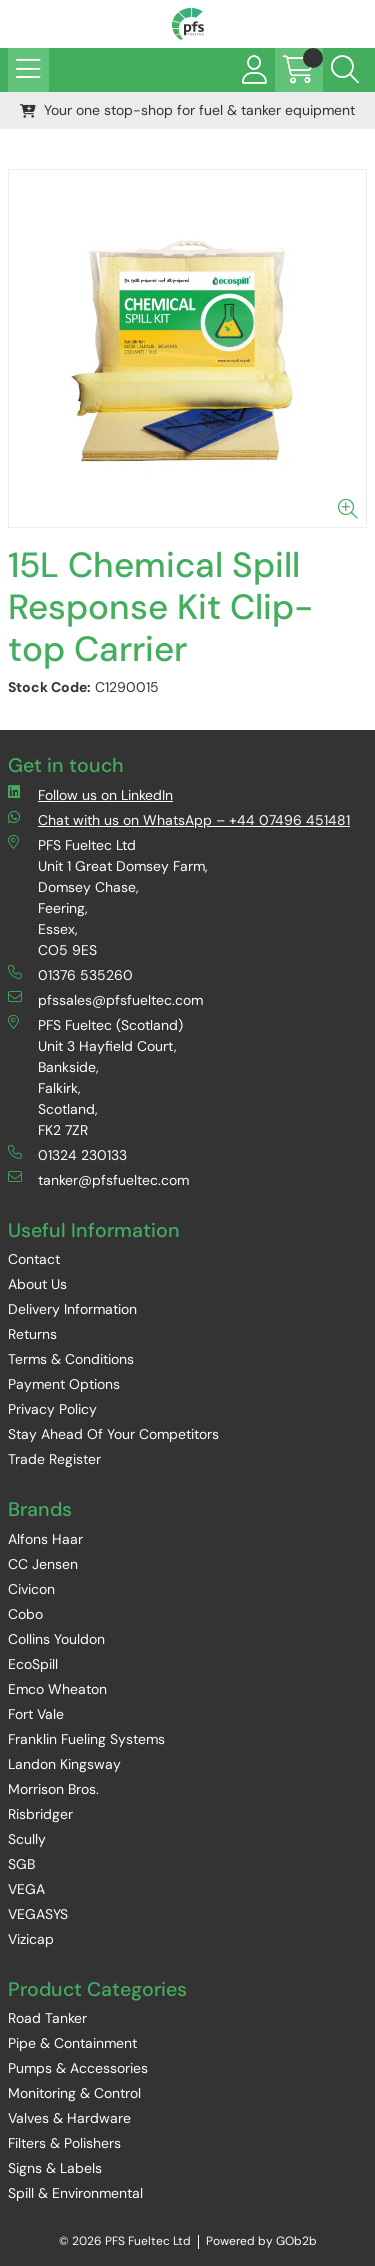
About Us (37, 1284)
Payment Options (64, 1384)
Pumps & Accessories (78, 2068)
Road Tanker (47, 2018)
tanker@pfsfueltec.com (98, 1179)
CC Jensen (43, 1564)
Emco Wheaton (57, 1689)
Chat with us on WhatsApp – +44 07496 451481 (179, 819)
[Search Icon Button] (345, 70)
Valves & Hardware (69, 2118)
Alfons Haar (45, 1539)
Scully (27, 1839)
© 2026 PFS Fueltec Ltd (125, 2241)
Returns (32, 1334)
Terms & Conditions (71, 1359)
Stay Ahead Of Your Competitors (113, 1434)
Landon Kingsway (64, 1764)
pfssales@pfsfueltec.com (105, 999)
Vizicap (31, 1939)
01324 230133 (67, 1154)
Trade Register (54, 1459)
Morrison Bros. (53, 1789)
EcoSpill (33, 1664)
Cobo (25, 1614)
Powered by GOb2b (261, 2241)
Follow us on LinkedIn (90, 794)
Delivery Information (72, 1309)
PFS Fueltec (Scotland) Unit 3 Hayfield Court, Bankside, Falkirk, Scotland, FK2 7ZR (95, 1077)
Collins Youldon (56, 1639)
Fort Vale (36, 1714)
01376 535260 (70, 974)
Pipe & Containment (72, 2043)
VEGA (26, 1889)
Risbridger (40, 1814)
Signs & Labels (55, 2168)
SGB (21, 1864)
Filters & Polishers (64, 2143)
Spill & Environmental (75, 2193)
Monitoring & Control (74, 2093)
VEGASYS (38, 1914)
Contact (34, 1259)
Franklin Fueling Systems (86, 1739)
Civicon (31, 1589)
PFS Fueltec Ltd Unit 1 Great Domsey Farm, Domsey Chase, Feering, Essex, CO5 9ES (108, 897)
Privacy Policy (52, 1409)
